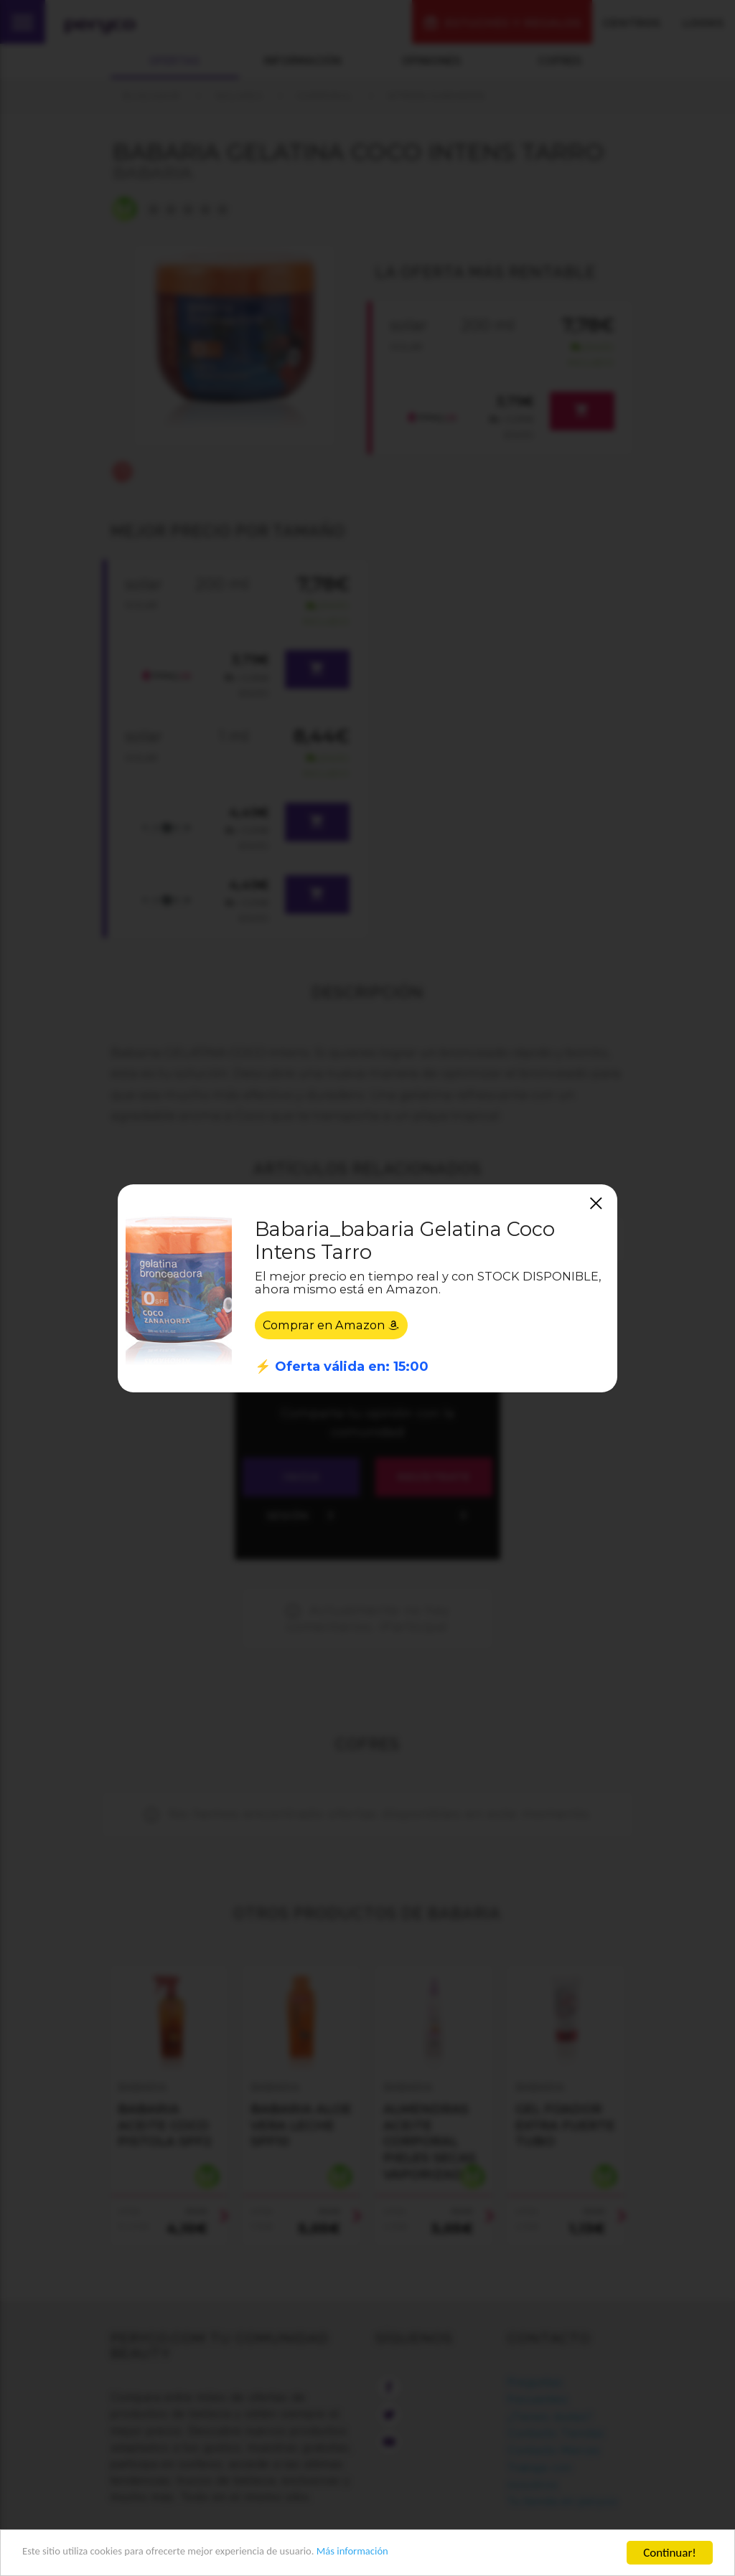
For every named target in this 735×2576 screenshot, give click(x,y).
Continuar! (669, 2552)
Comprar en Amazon (335, 1325)
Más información (406, 2553)
